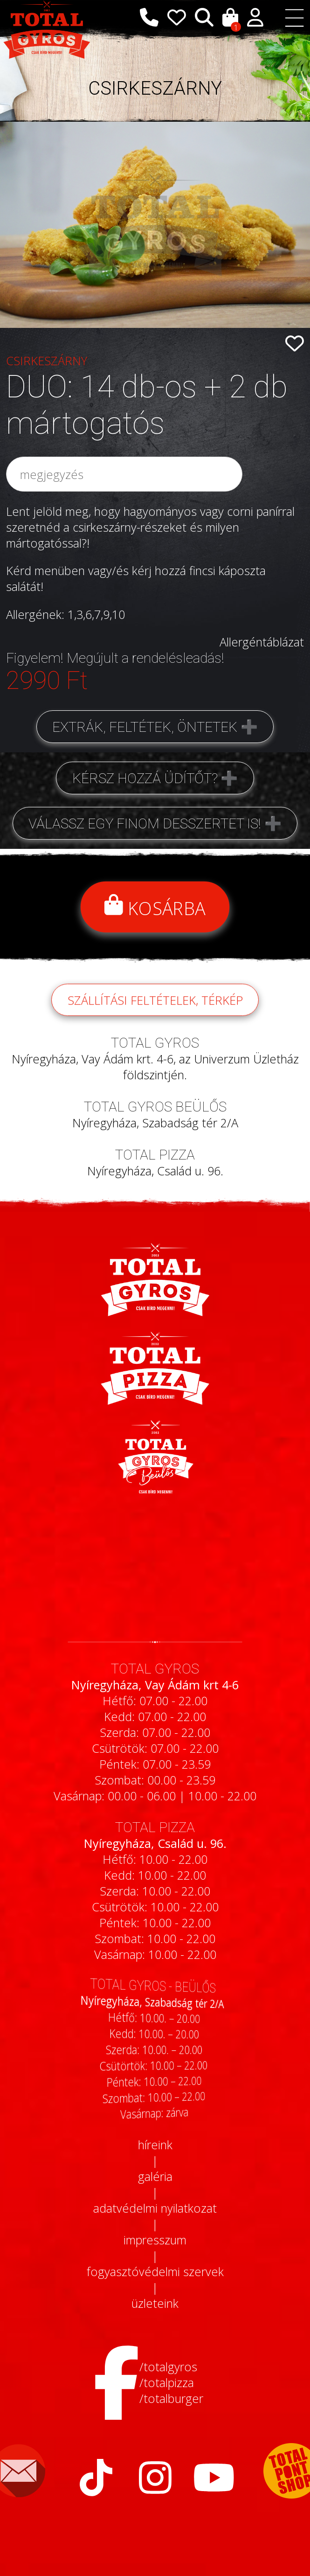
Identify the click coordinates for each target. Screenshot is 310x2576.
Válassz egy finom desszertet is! (144, 823)
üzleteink (155, 2303)
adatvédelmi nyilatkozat (155, 2208)
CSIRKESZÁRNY (155, 88)
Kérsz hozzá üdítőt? (145, 778)
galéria (155, 2176)
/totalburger (171, 2398)
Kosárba (155, 907)
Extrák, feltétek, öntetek (144, 727)
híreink (155, 2144)
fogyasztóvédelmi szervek (155, 2271)
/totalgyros (168, 2367)
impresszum (155, 2240)
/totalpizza (166, 2382)
